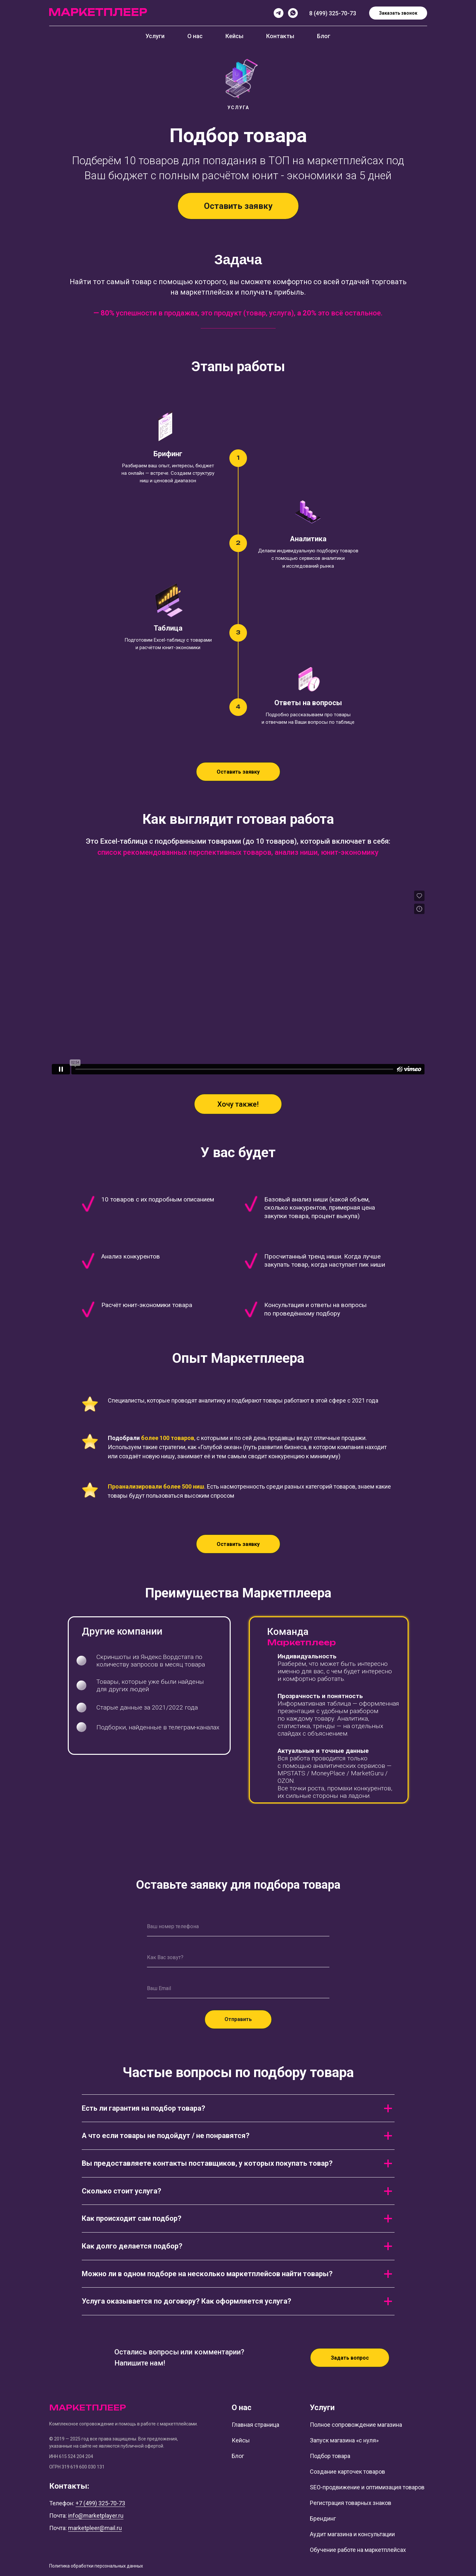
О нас (195, 36)
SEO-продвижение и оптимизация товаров (367, 2487)
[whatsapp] (293, 13)
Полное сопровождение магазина (356, 2424)
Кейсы (234, 36)
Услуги (155, 36)
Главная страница (255, 2424)
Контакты (280, 36)
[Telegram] (278, 13)
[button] (238, 206)
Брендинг (323, 2518)
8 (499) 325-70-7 (331, 13)
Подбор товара (330, 2455)
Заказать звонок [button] (398, 13)
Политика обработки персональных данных (96, 2566)
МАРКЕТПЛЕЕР (87, 2407)
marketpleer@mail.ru (95, 2528)
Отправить (238, 2019)
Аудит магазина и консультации (352, 2534)
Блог (323, 36)
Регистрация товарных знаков (350, 2502)
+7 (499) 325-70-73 (100, 2503)
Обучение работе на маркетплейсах (358, 2549)
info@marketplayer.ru (95, 2515)
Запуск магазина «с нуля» (344, 2440)
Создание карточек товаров (347, 2471)
